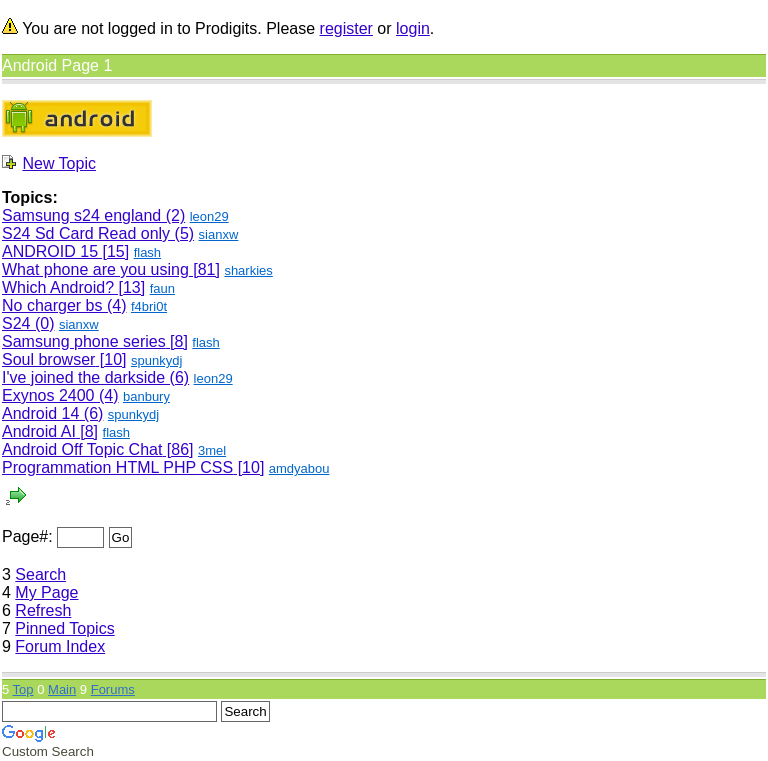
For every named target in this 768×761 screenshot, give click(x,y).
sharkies (248, 270)
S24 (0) (28, 323)
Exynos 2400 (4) (60, 395)
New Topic (59, 163)
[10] (110, 359)
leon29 (209, 216)
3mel (212, 450)
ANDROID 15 (50, 251)
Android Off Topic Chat (82, 449)
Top (23, 689)
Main (62, 689)
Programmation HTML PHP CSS (117, 467)
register (346, 28)
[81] (204, 269)
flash (147, 252)
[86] (177, 449)
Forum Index (60, 646)
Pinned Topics (64, 628)
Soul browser (48, 359)
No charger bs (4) (64, 305)
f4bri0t (149, 306)
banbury (146, 396)
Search (40, 574)
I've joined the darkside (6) (95, 377)
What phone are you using (95, 269)
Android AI (39, 431)
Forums (113, 689)
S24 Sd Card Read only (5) (98, 233)
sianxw (219, 234)
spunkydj (156, 360)
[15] (113, 251)
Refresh (43, 610)
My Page (46, 592)
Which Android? (58, 287)
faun (162, 288)
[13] (129, 287)
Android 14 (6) (52, 413)
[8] (177, 341)
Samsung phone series (84, 341)
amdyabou (299, 468)
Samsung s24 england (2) (93, 215)
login (413, 28)
